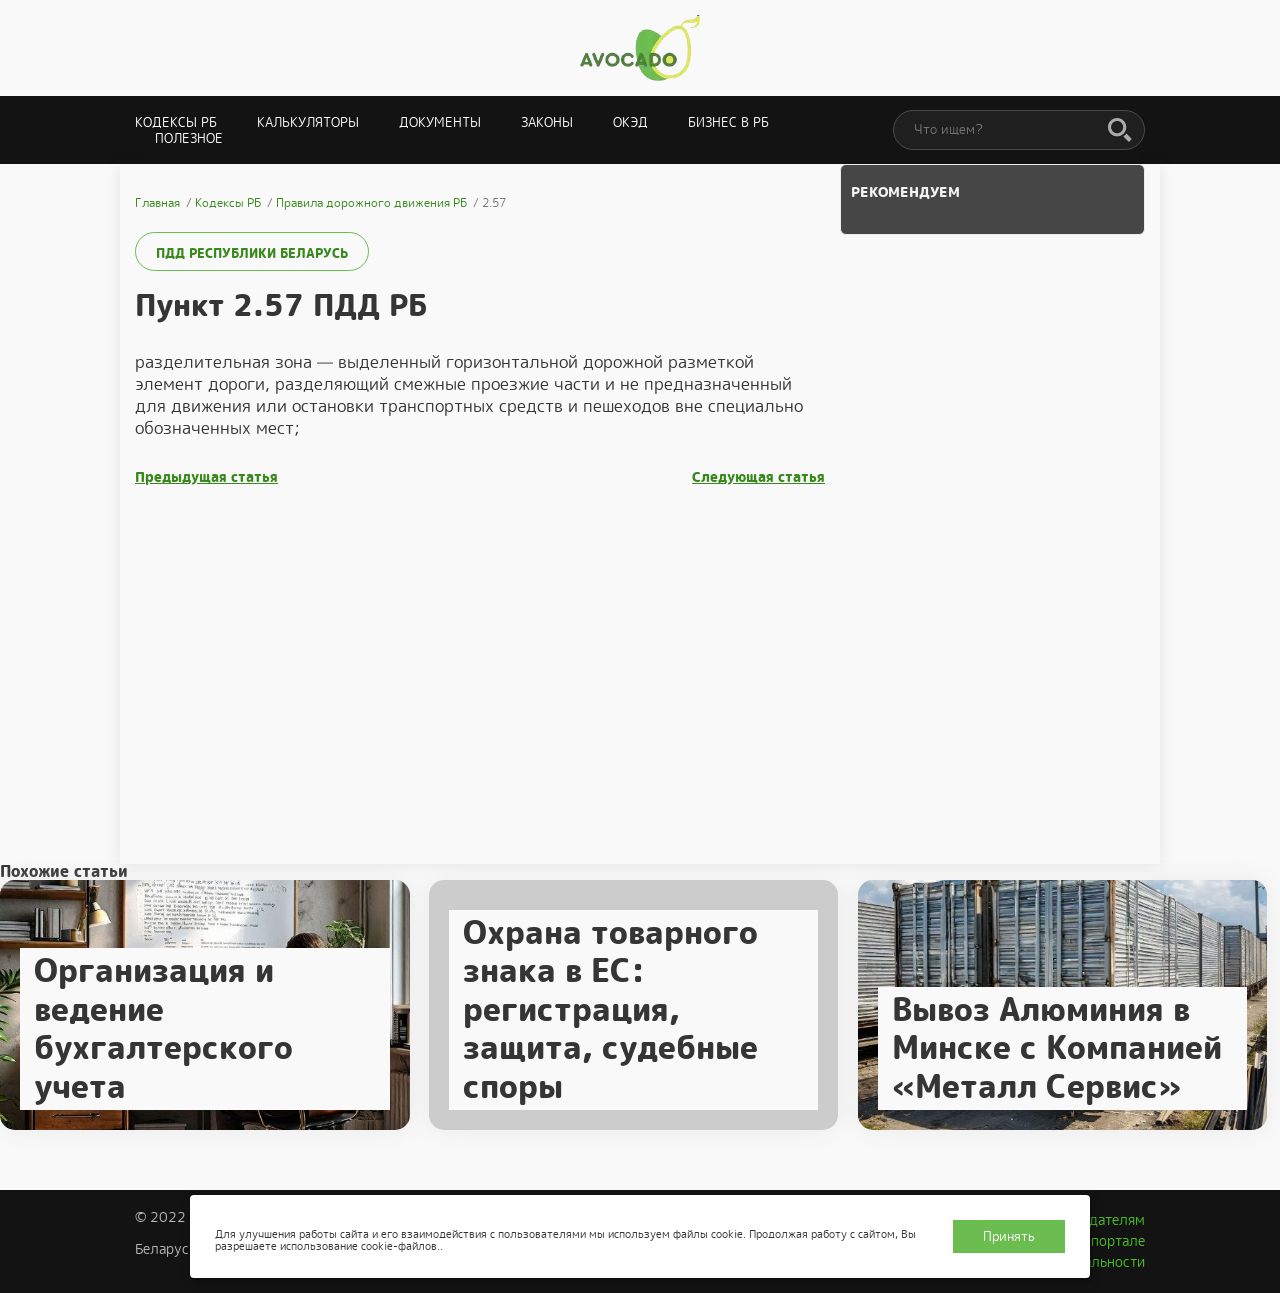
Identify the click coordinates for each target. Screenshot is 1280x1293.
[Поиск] (1120, 131)
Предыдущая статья (206, 477)
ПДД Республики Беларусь (252, 253)
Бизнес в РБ (728, 122)
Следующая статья (758, 477)
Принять (1009, 1236)
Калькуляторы (308, 122)
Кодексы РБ (176, 122)
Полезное (189, 138)
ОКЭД (630, 122)
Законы (547, 122)
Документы (440, 122)
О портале (1111, 1241)
